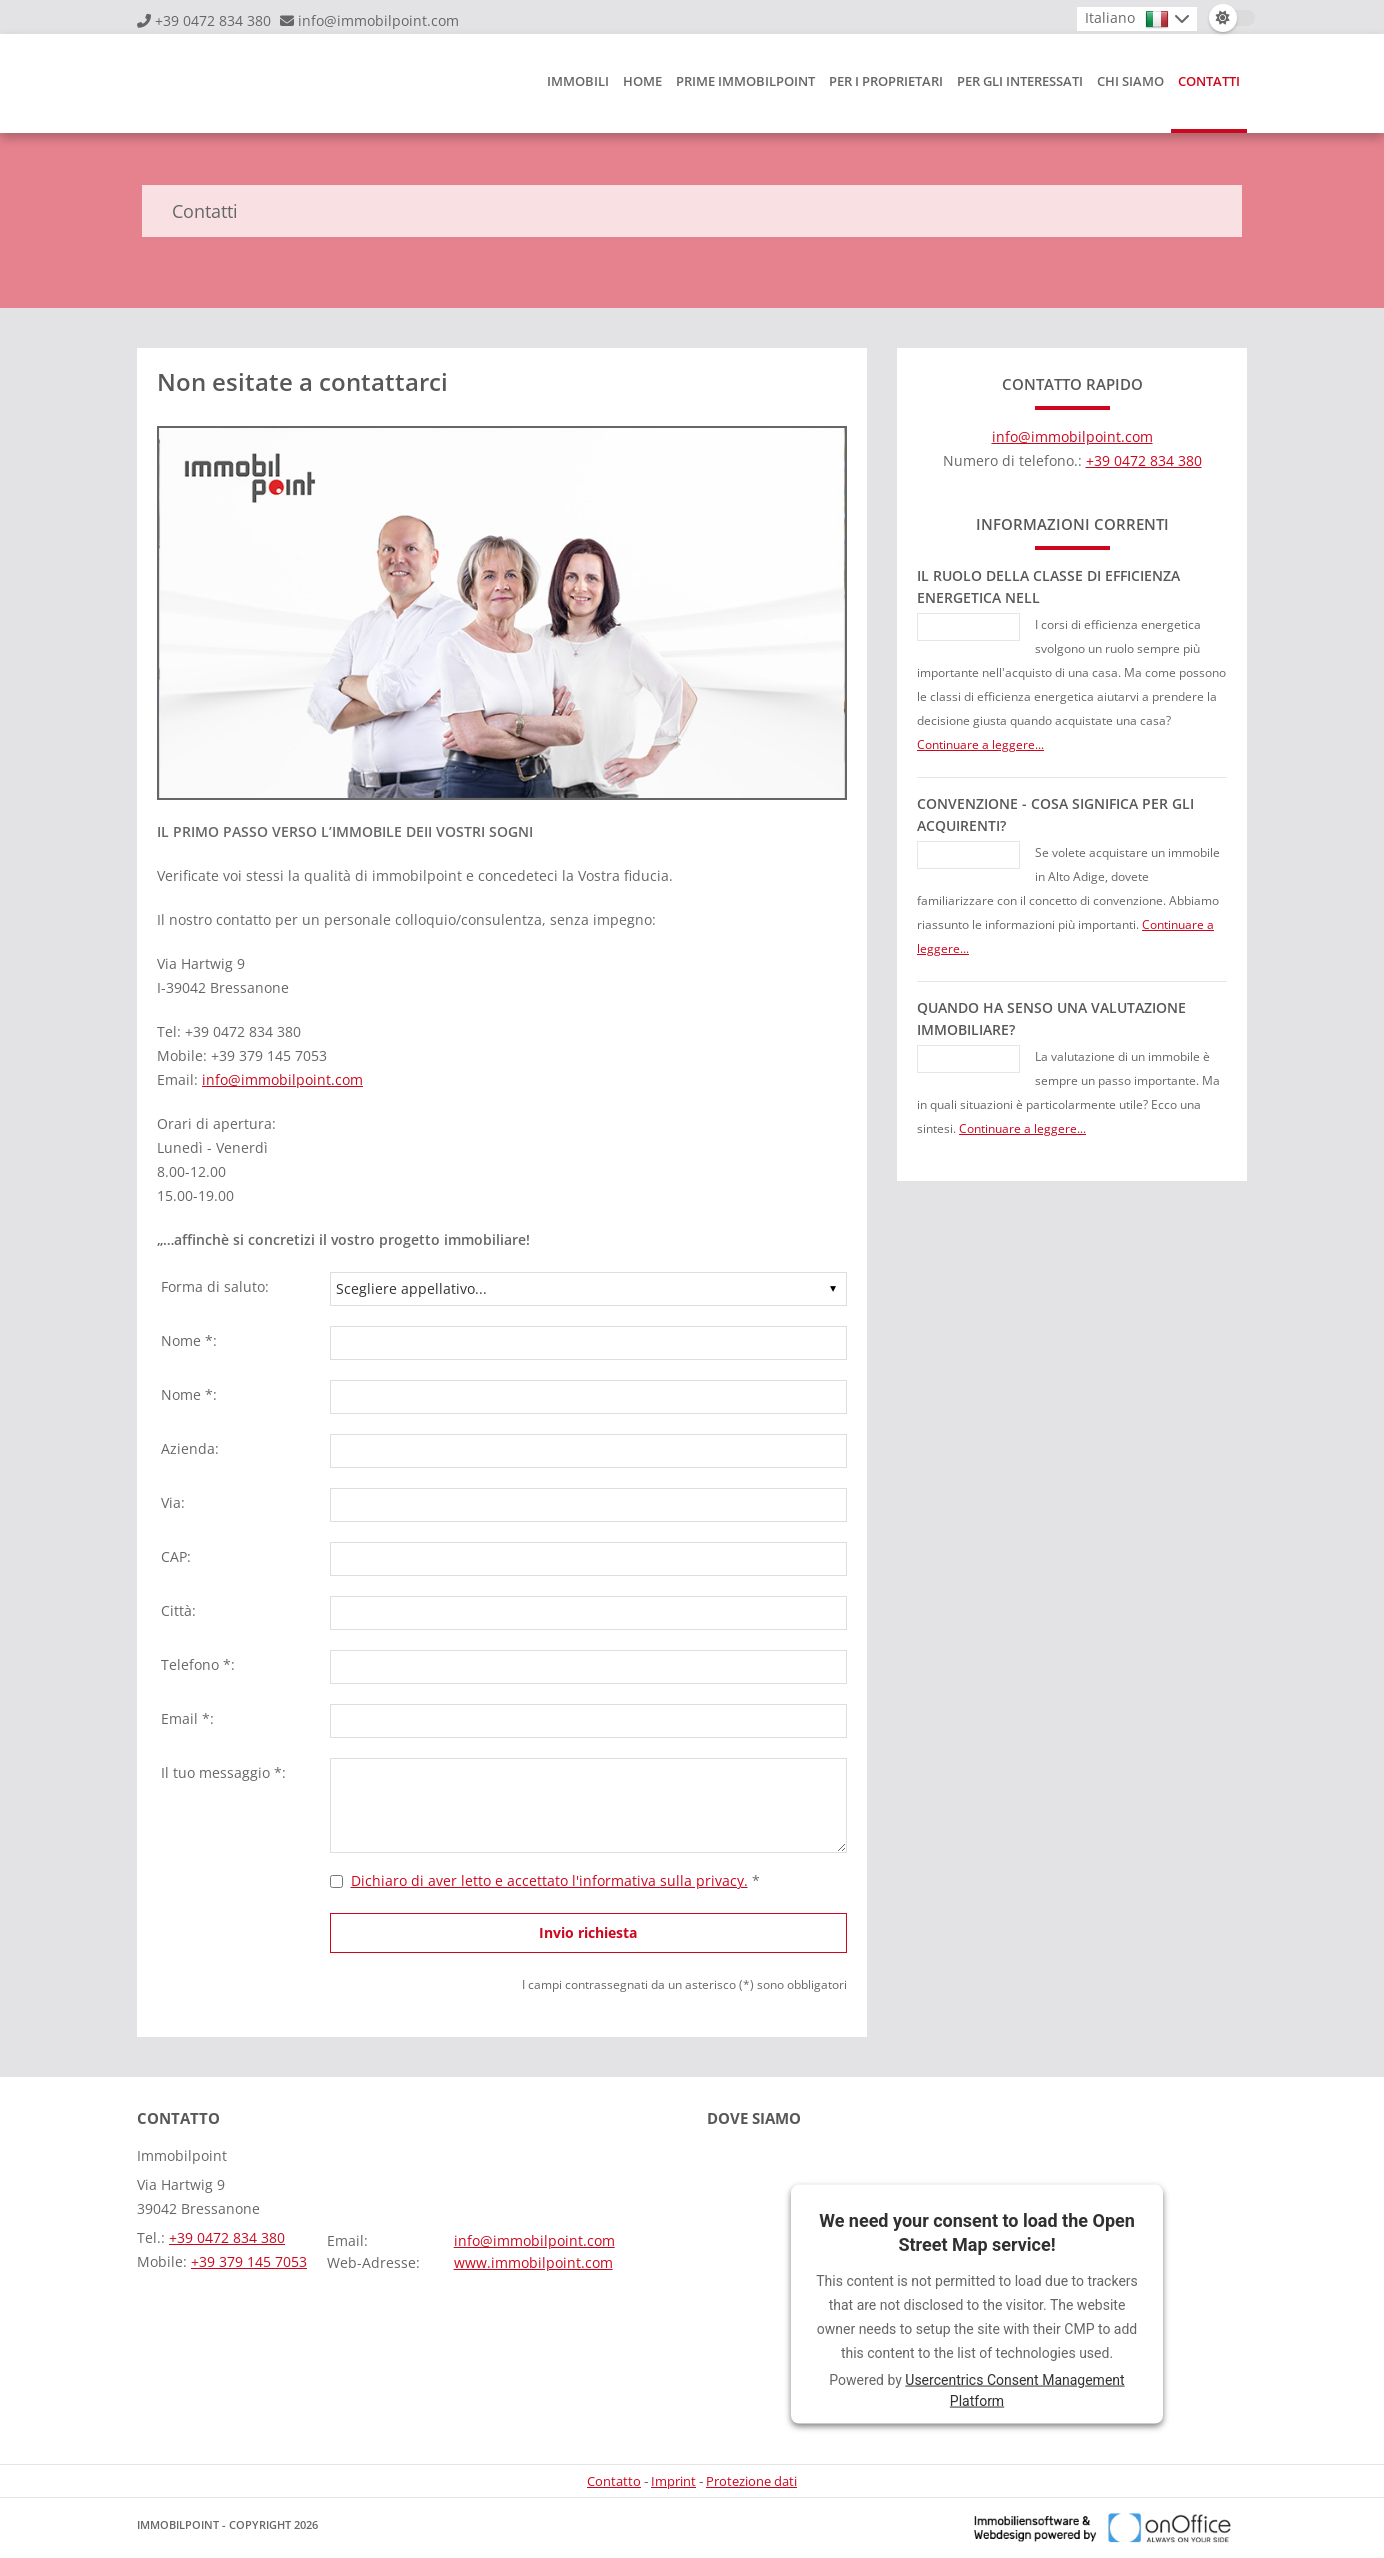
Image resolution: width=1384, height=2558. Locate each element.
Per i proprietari (886, 81)
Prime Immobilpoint (745, 81)
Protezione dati (751, 2481)
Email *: (187, 1718)
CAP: (176, 1556)
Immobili (578, 81)
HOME (642, 81)
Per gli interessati (1020, 81)
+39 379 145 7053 (249, 2261)
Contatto (614, 2481)
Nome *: (189, 1340)
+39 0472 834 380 (213, 20)
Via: (173, 1502)
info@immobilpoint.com (378, 20)
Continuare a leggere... (980, 744)
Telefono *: (198, 1664)
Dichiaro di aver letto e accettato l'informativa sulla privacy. (549, 1880)
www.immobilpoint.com (533, 2262)
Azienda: (190, 1448)
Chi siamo (1130, 81)
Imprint (673, 2481)
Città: (178, 1610)
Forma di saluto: (215, 1286)
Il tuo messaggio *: (223, 1772)
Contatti (1209, 81)
